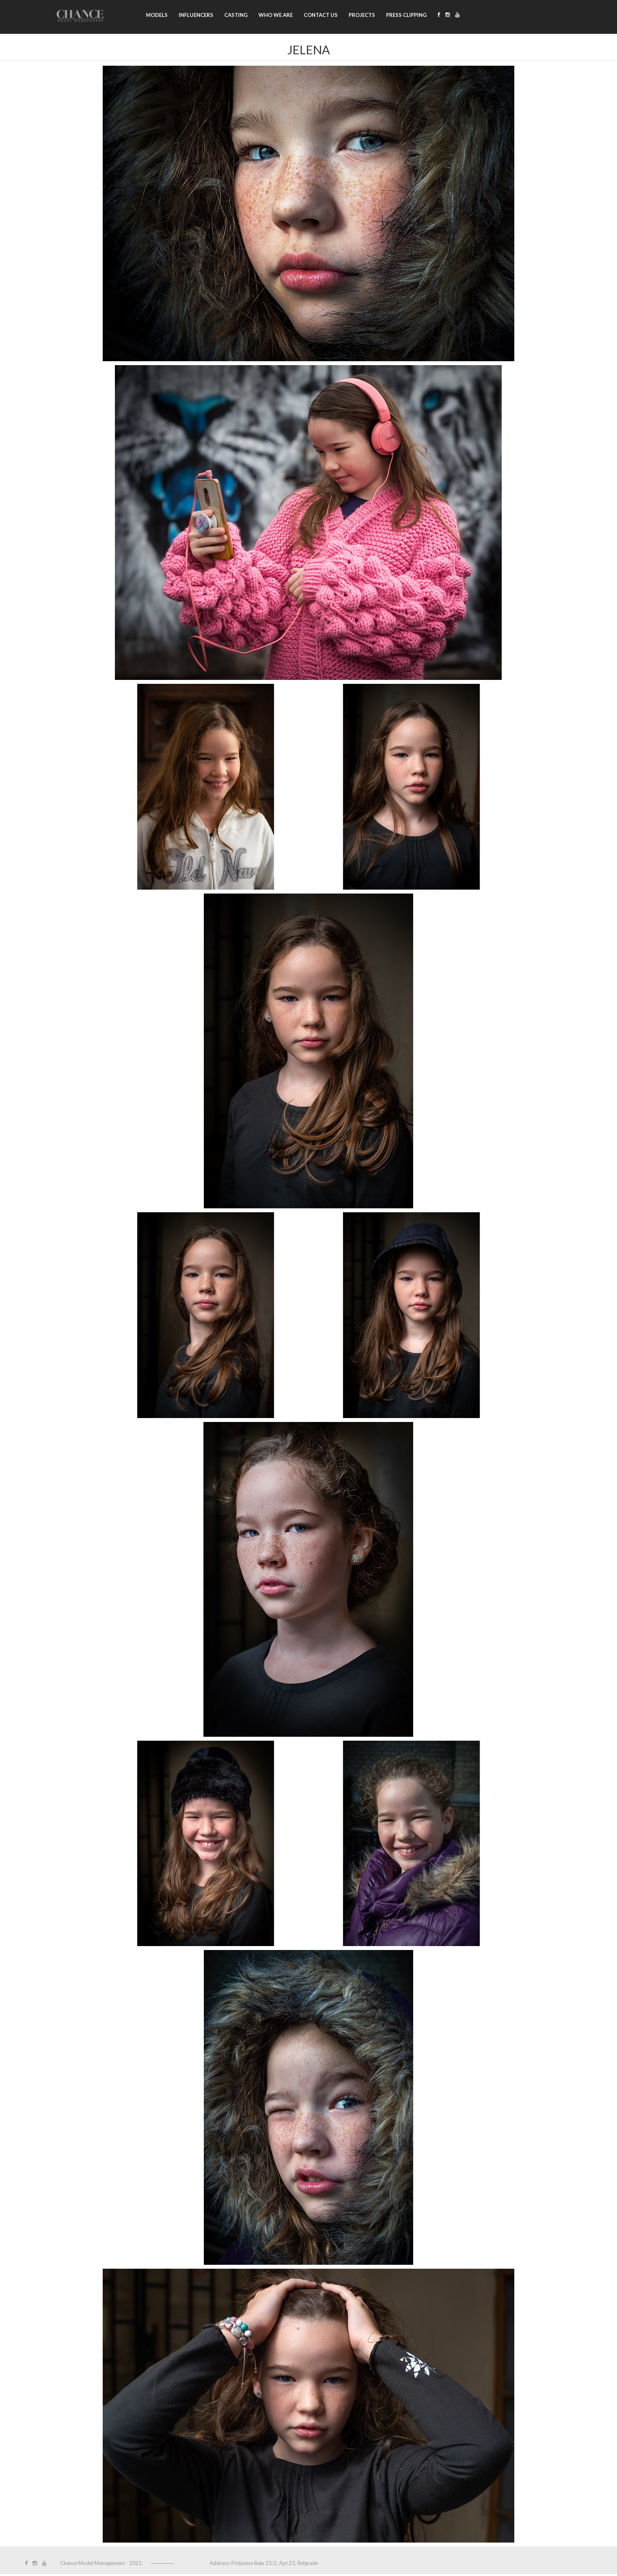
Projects (362, 15)
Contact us (321, 15)
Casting (236, 15)
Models (157, 15)
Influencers (196, 15)
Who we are (276, 15)
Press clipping (406, 15)
